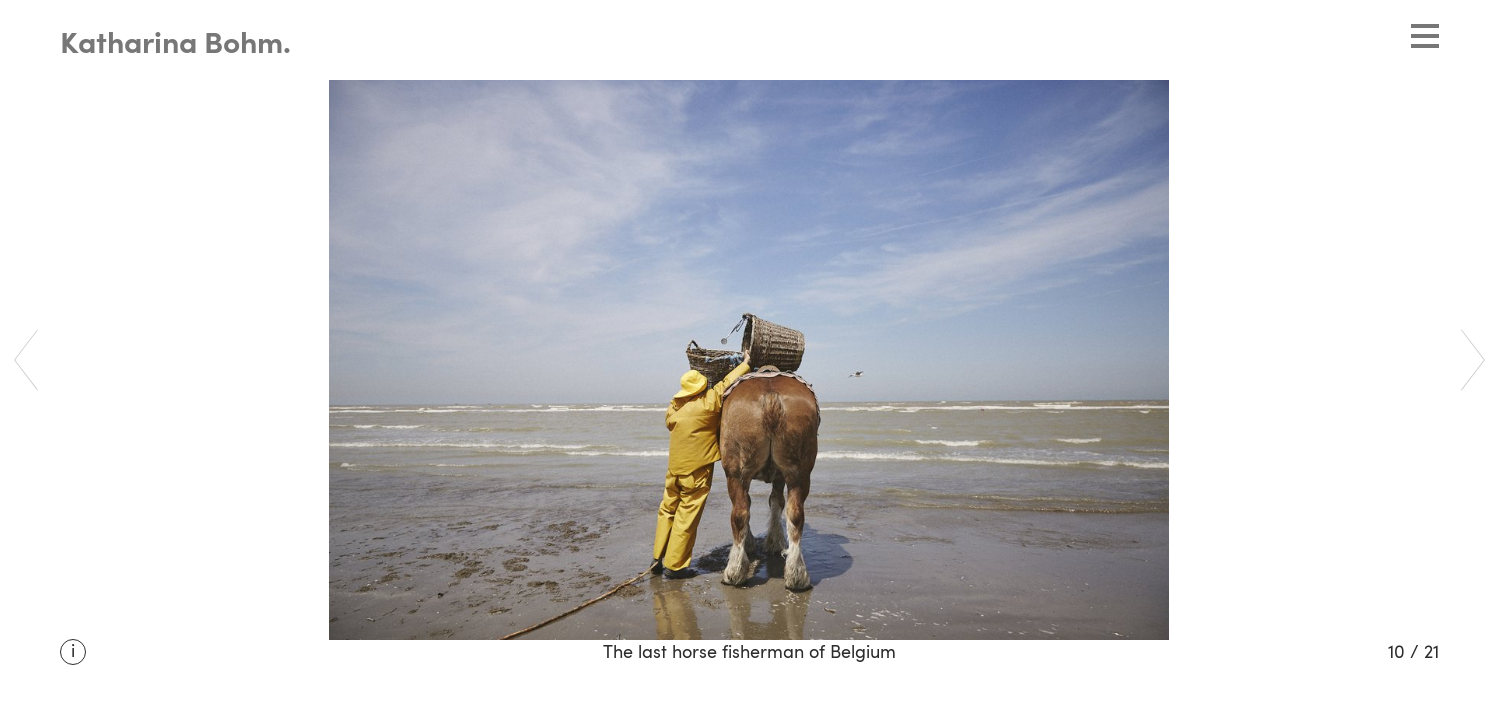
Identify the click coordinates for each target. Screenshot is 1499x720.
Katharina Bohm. (175, 45)
